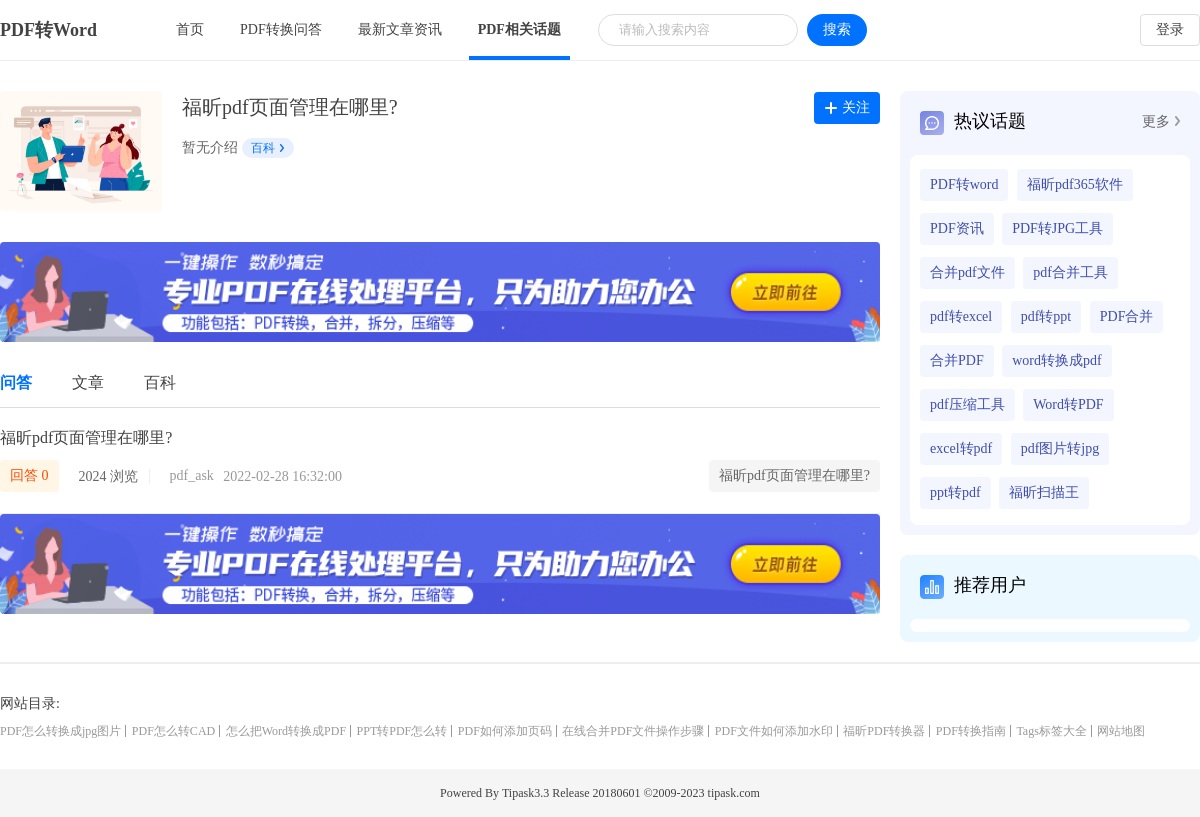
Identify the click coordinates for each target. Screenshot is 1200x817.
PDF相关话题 (519, 29)
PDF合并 (1127, 316)
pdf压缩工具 (967, 404)
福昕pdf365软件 (1075, 184)
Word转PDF (1068, 404)
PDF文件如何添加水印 (774, 731)
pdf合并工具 (1070, 272)
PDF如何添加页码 (505, 731)
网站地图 (1121, 731)
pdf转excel (961, 316)
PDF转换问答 (281, 29)
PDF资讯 (957, 228)
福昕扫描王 (1044, 492)
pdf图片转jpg (1060, 448)
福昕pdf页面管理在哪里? (86, 437)
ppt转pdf (955, 492)
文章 (88, 382)
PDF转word (964, 184)
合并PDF (957, 360)
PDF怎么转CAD (173, 731)
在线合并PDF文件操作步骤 (633, 731)
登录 (1170, 29)
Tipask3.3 (525, 793)
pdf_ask (192, 475)
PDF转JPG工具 (1057, 228)
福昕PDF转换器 (884, 731)
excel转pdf (961, 448)
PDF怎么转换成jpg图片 (60, 731)
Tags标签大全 (1051, 731)
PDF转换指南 (971, 731)
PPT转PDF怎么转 (402, 731)
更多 (1161, 121)
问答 (16, 382)
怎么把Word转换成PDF (286, 731)
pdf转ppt (1046, 316)
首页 (190, 29)
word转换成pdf (1056, 360)
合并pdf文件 (967, 272)
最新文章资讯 (400, 29)
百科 (267, 148)
